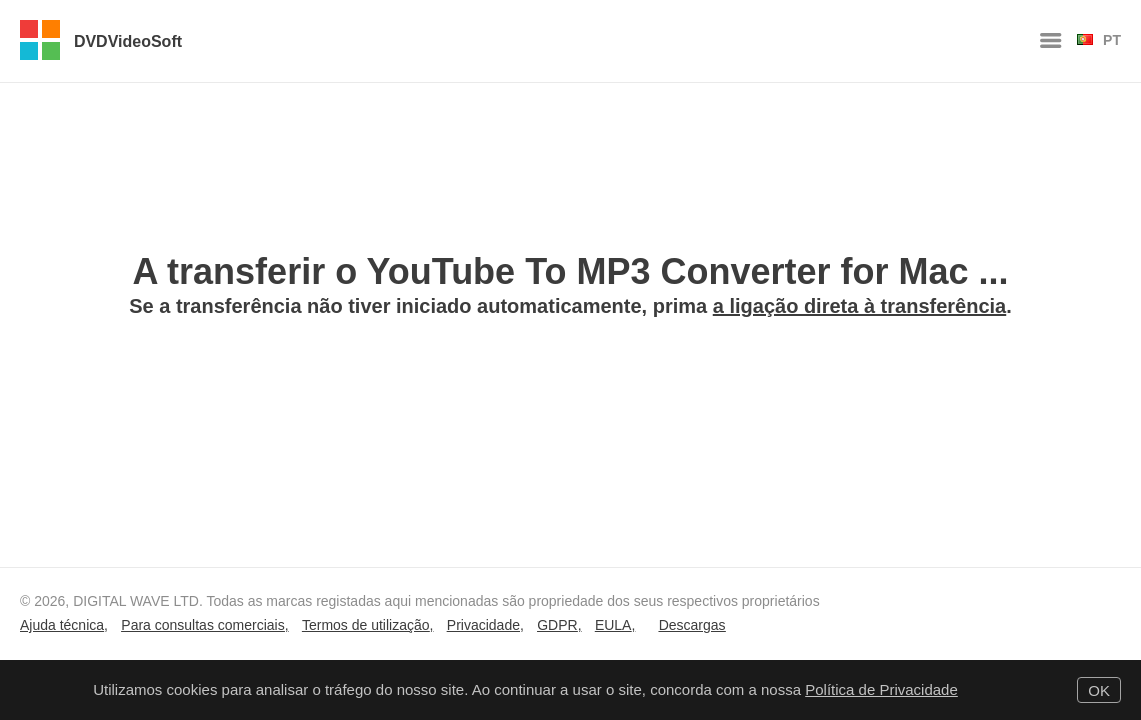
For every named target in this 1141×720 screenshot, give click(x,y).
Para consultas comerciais (202, 625)
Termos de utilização (366, 625)
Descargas (692, 625)
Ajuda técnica (62, 625)
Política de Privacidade (881, 689)
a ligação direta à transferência (859, 306)
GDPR (557, 625)
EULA (613, 625)
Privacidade (483, 625)
